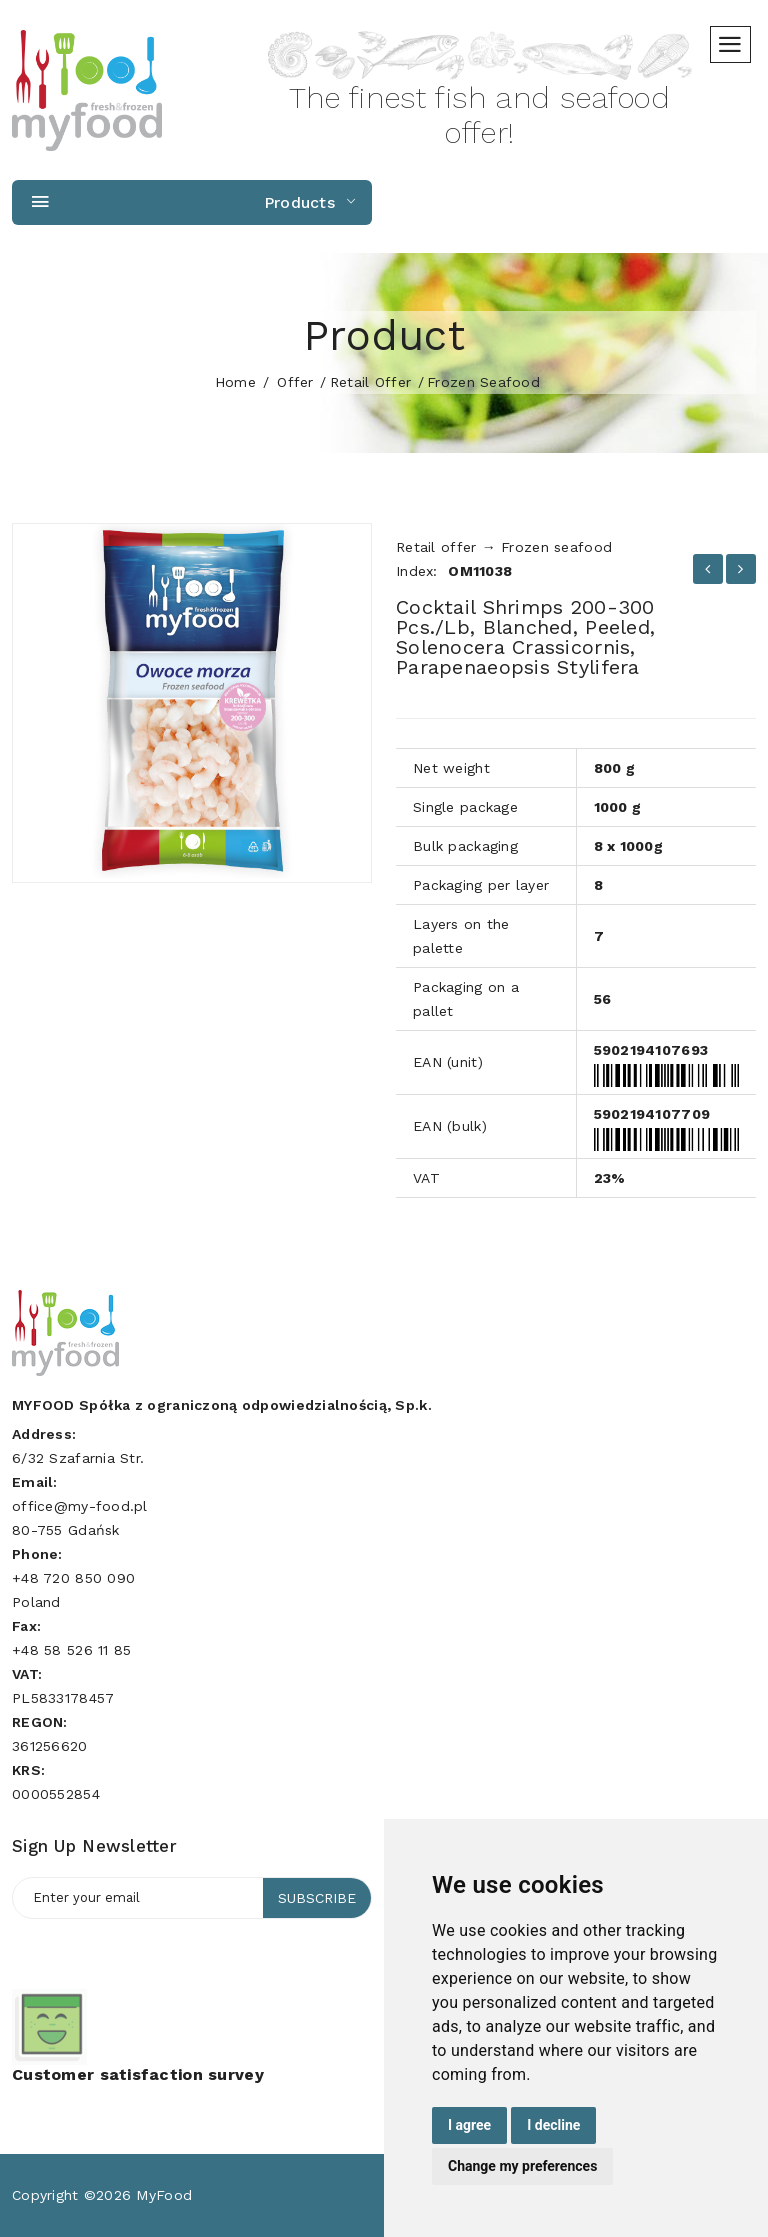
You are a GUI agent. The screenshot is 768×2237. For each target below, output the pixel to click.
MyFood (164, 2195)
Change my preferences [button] (522, 2166)
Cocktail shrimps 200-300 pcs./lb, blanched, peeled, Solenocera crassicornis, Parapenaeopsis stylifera (525, 637)
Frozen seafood (483, 382)
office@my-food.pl (80, 1506)
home (235, 382)
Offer (295, 382)
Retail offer (370, 382)
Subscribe (317, 1898)
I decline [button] (553, 2125)
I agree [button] (469, 2125)
